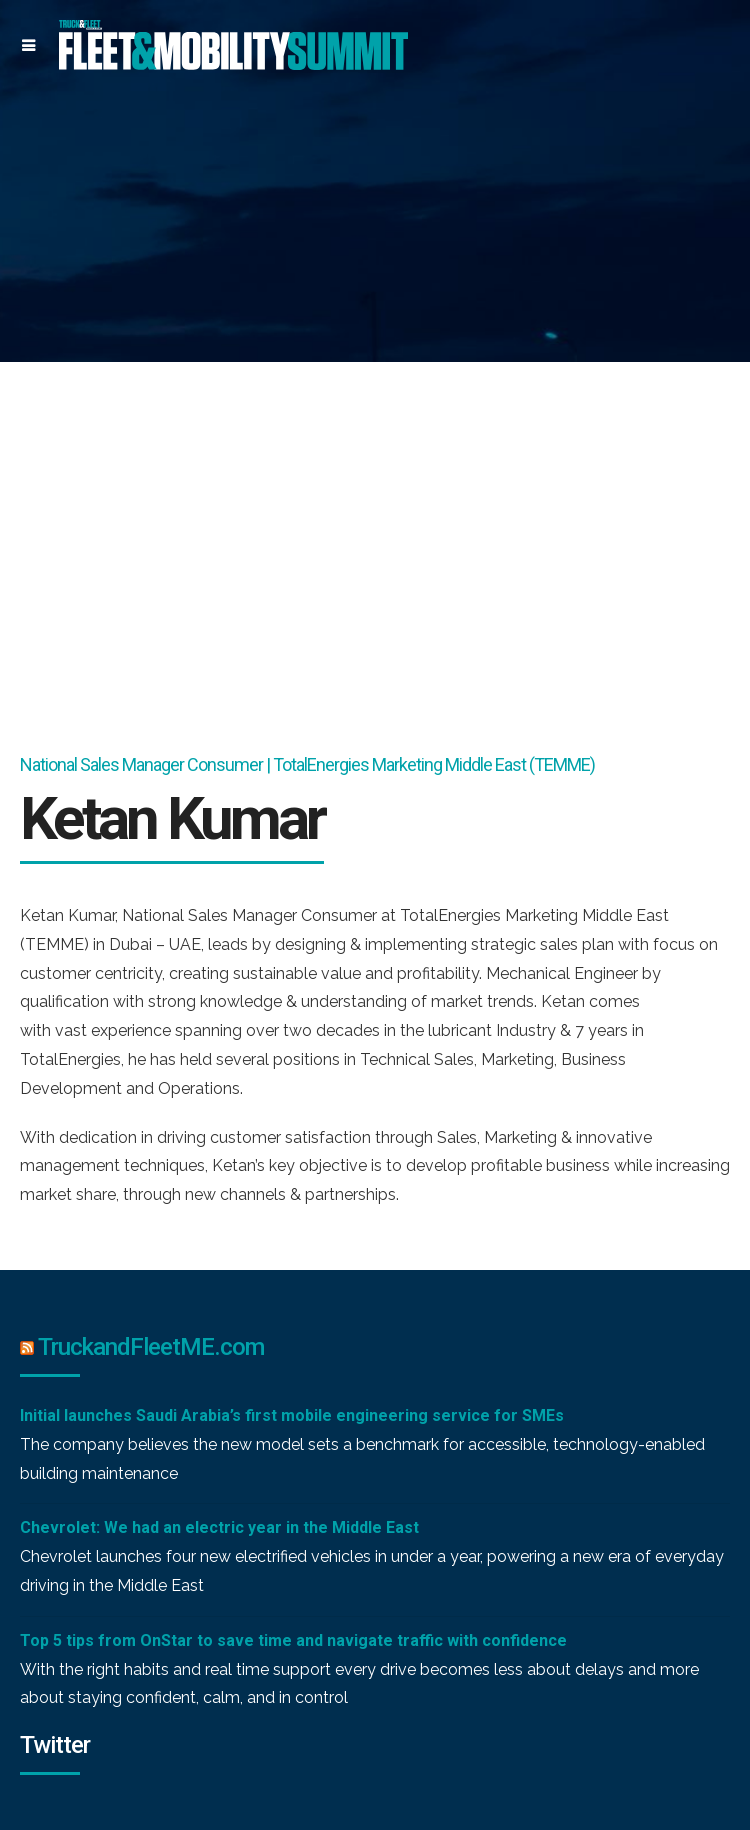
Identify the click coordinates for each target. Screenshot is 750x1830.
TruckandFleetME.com (151, 1347)
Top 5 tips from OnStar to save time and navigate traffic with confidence (293, 1640)
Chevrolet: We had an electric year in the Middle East (219, 1527)
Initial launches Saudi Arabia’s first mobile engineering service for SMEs (292, 1415)
